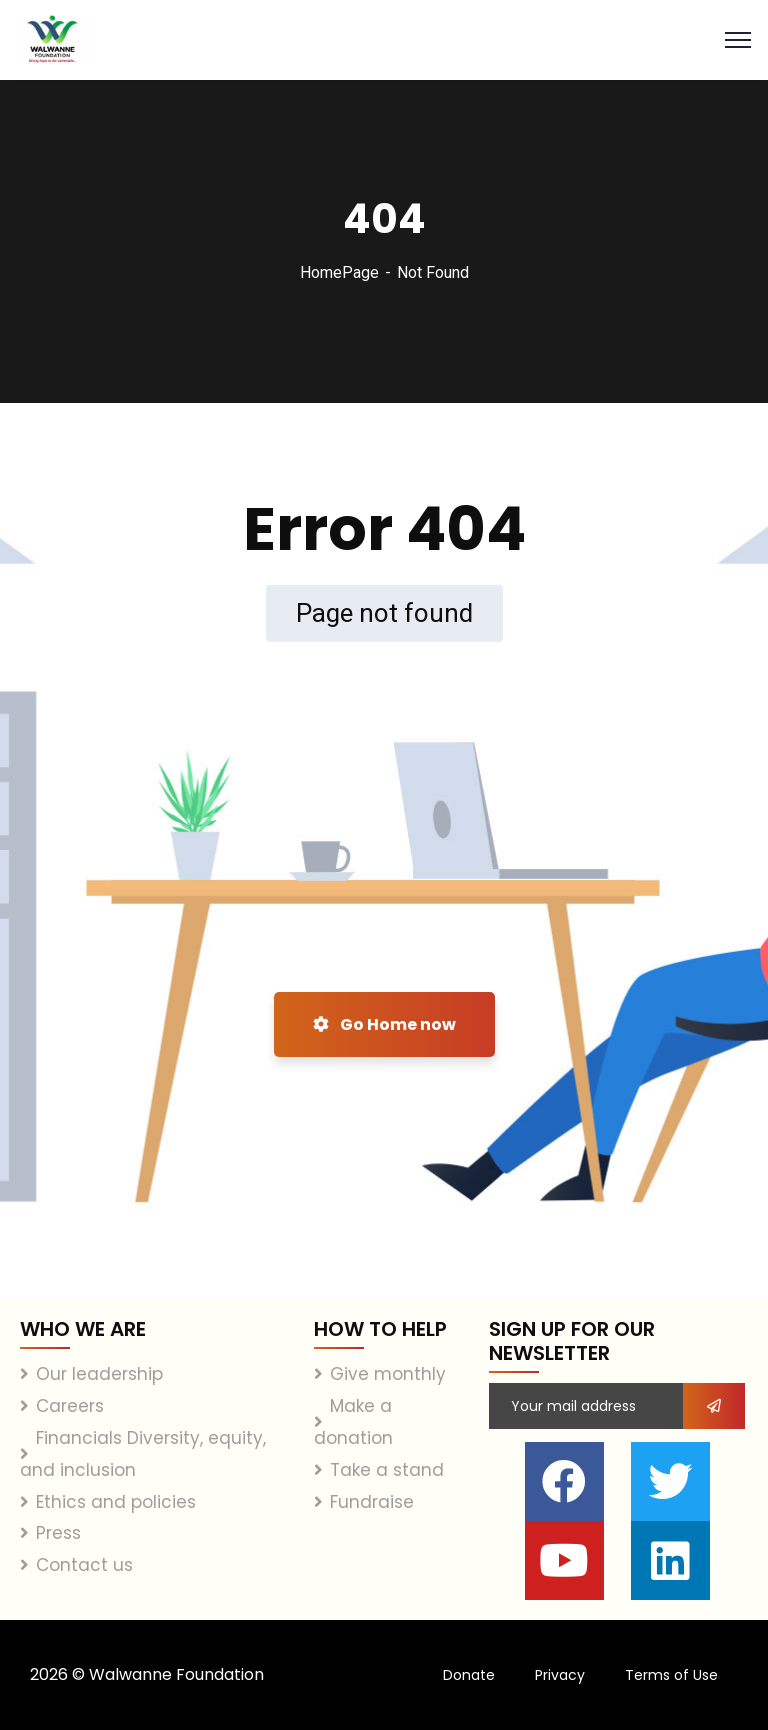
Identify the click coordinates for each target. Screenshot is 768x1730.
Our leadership (99, 1374)
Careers (70, 1406)
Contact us (84, 1565)
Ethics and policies (116, 1502)
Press (58, 1533)
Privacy (560, 1675)
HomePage (339, 272)
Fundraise (372, 1502)
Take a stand (387, 1470)
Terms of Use (671, 1675)
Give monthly (388, 1374)
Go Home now (384, 1024)
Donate (469, 1675)
